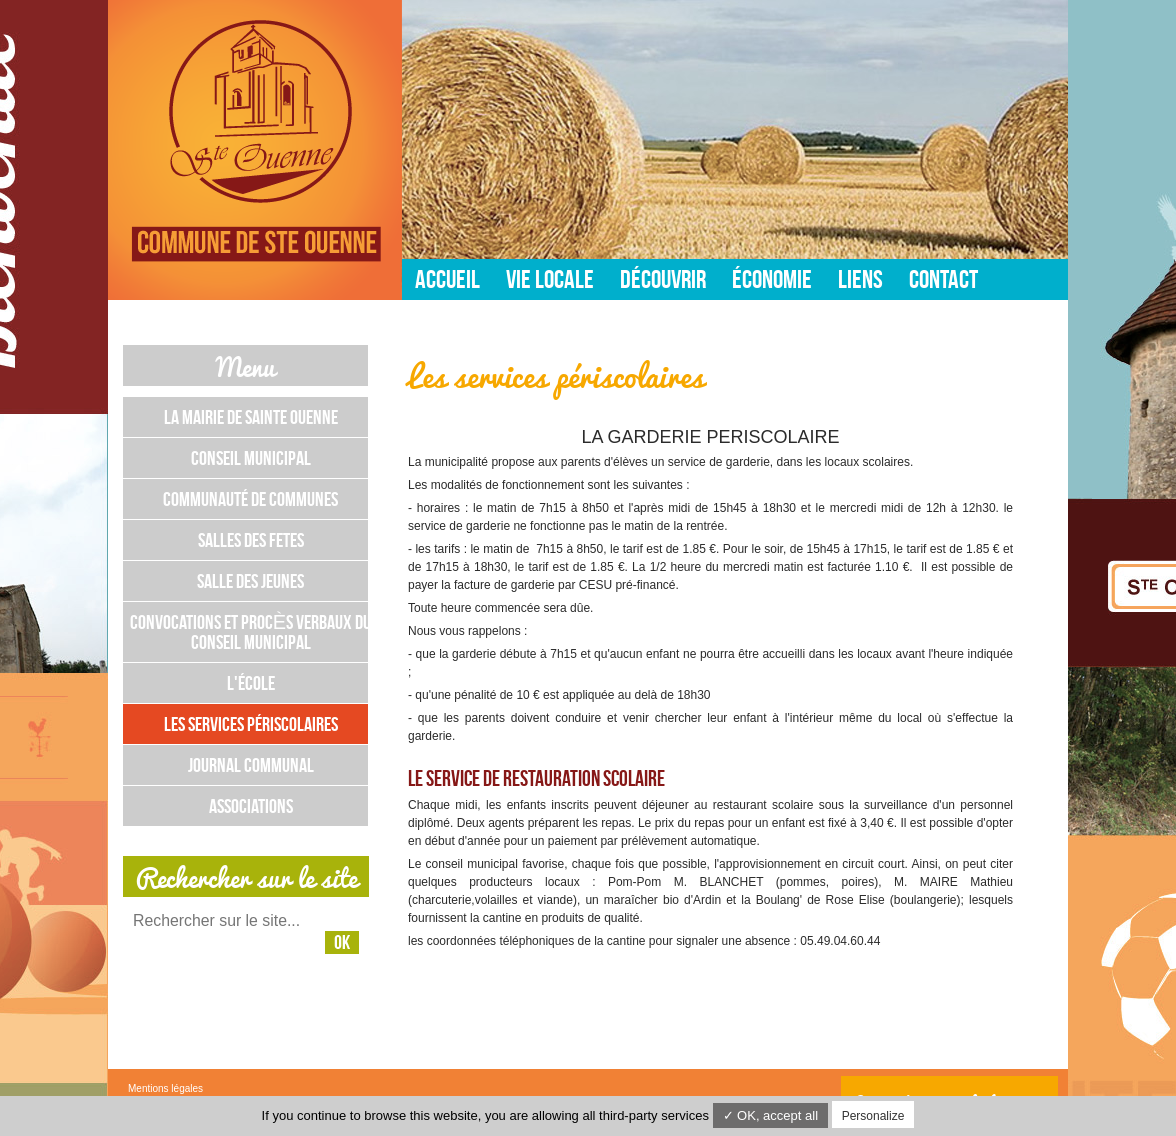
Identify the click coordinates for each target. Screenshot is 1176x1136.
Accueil (447, 279)
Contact (943, 279)
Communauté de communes (250, 499)
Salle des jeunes (250, 581)
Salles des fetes (251, 540)
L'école (251, 683)
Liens (860, 279)
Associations (251, 806)
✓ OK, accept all (771, 1115)
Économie (772, 279)
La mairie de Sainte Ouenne (251, 417)
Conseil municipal (251, 458)
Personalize (873, 1116)
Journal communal (251, 765)
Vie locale (550, 279)
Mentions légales (165, 1088)
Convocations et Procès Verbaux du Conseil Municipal (250, 632)
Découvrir (663, 279)
